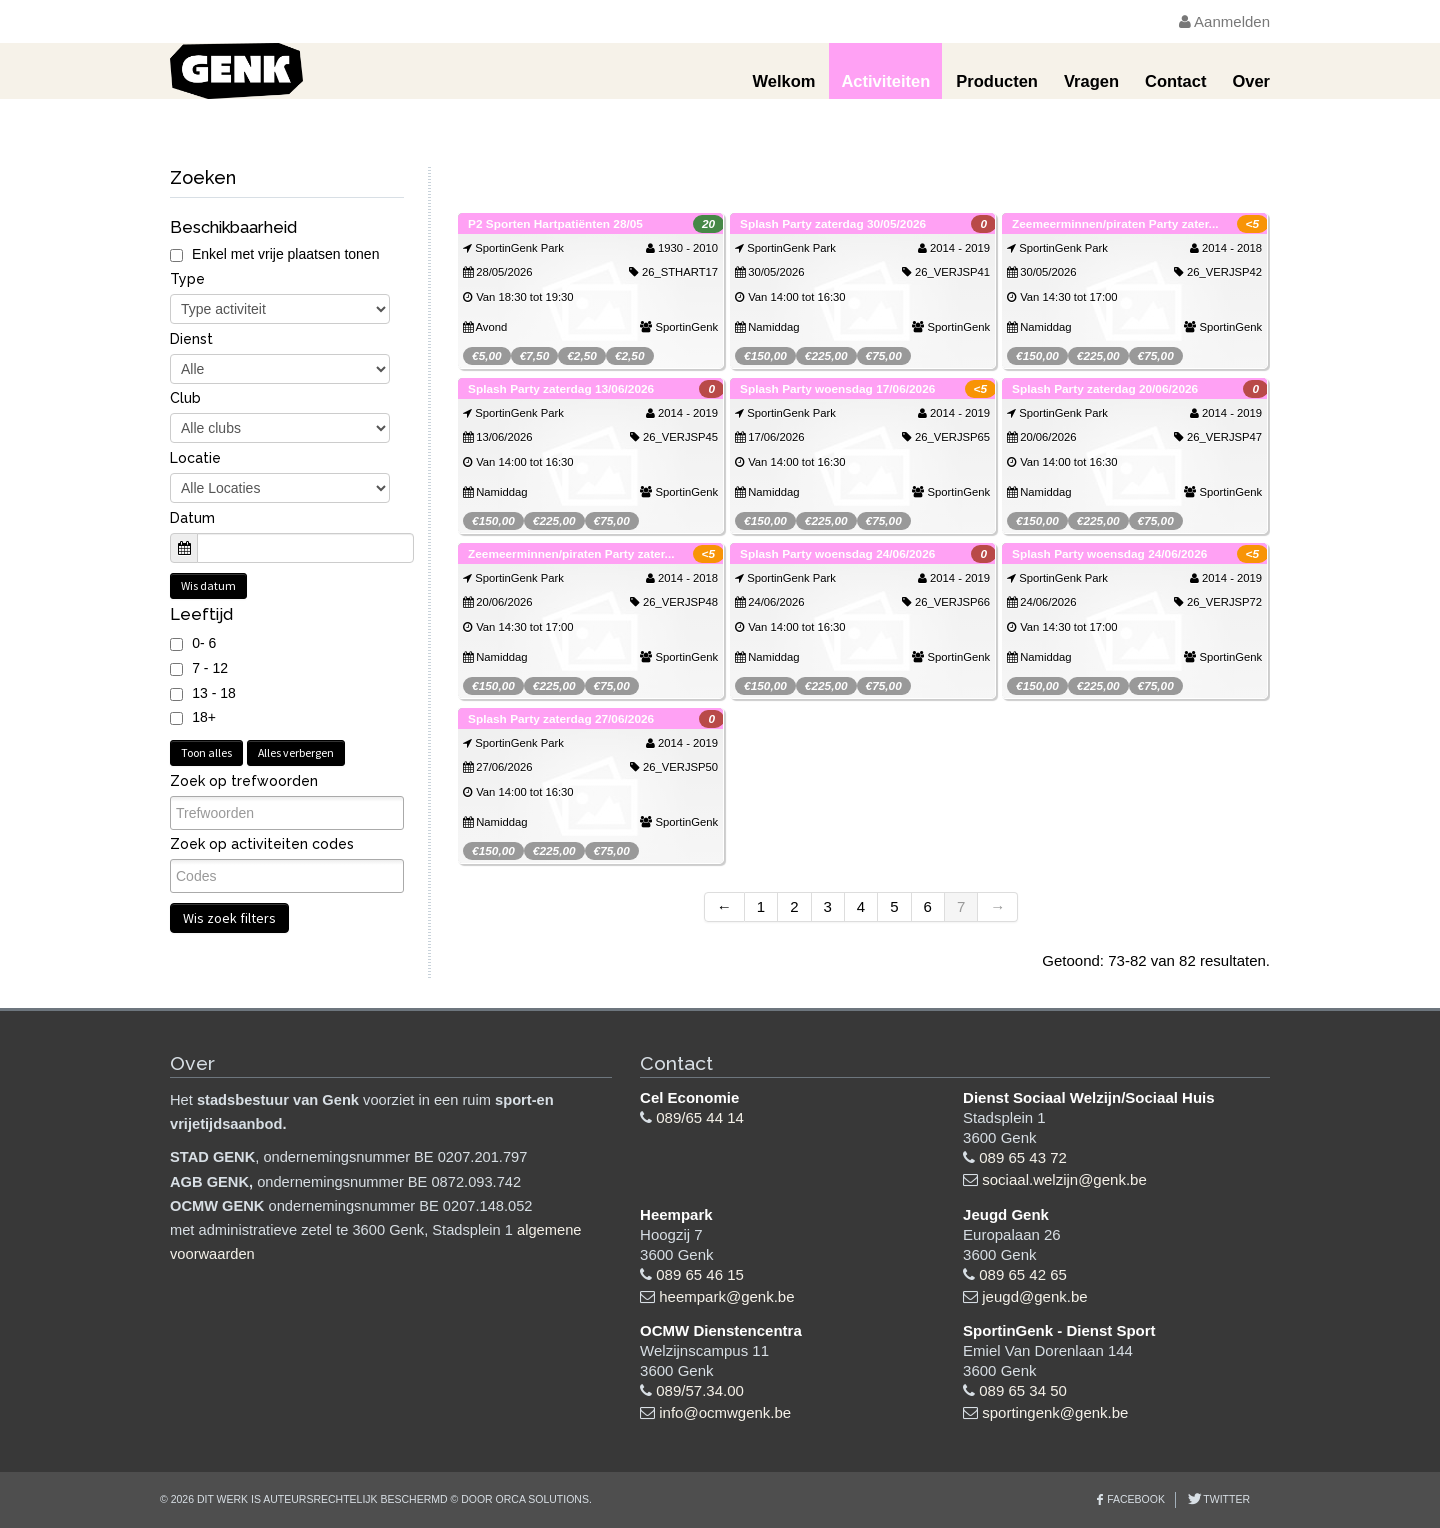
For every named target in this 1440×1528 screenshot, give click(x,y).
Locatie (195, 458)
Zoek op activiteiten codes (262, 844)
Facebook (1136, 1499)
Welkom (783, 81)
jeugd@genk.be (1034, 1296)
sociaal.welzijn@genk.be (1064, 1179)
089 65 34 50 (1023, 1390)
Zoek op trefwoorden (244, 781)
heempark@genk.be (726, 1296)
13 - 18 (214, 693)
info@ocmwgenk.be (725, 1412)
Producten (997, 81)
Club (185, 398)
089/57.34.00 (700, 1390)
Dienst (191, 339)
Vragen (1091, 81)
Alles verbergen (296, 752)
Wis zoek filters (229, 918)
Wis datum (208, 585)
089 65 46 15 (700, 1274)
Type (187, 279)
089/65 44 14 (700, 1117)
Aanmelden (1224, 21)
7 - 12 (210, 668)
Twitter (1225, 1499)
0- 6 (204, 643)
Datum (192, 518)
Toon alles (206, 752)
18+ (204, 717)
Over (1251, 81)
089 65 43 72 (1023, 1157)
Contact (1175, 81)
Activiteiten (885, 81)
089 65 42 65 (1023, 1274)
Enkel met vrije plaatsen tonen (274, 254)
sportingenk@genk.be (1055, 1412)
